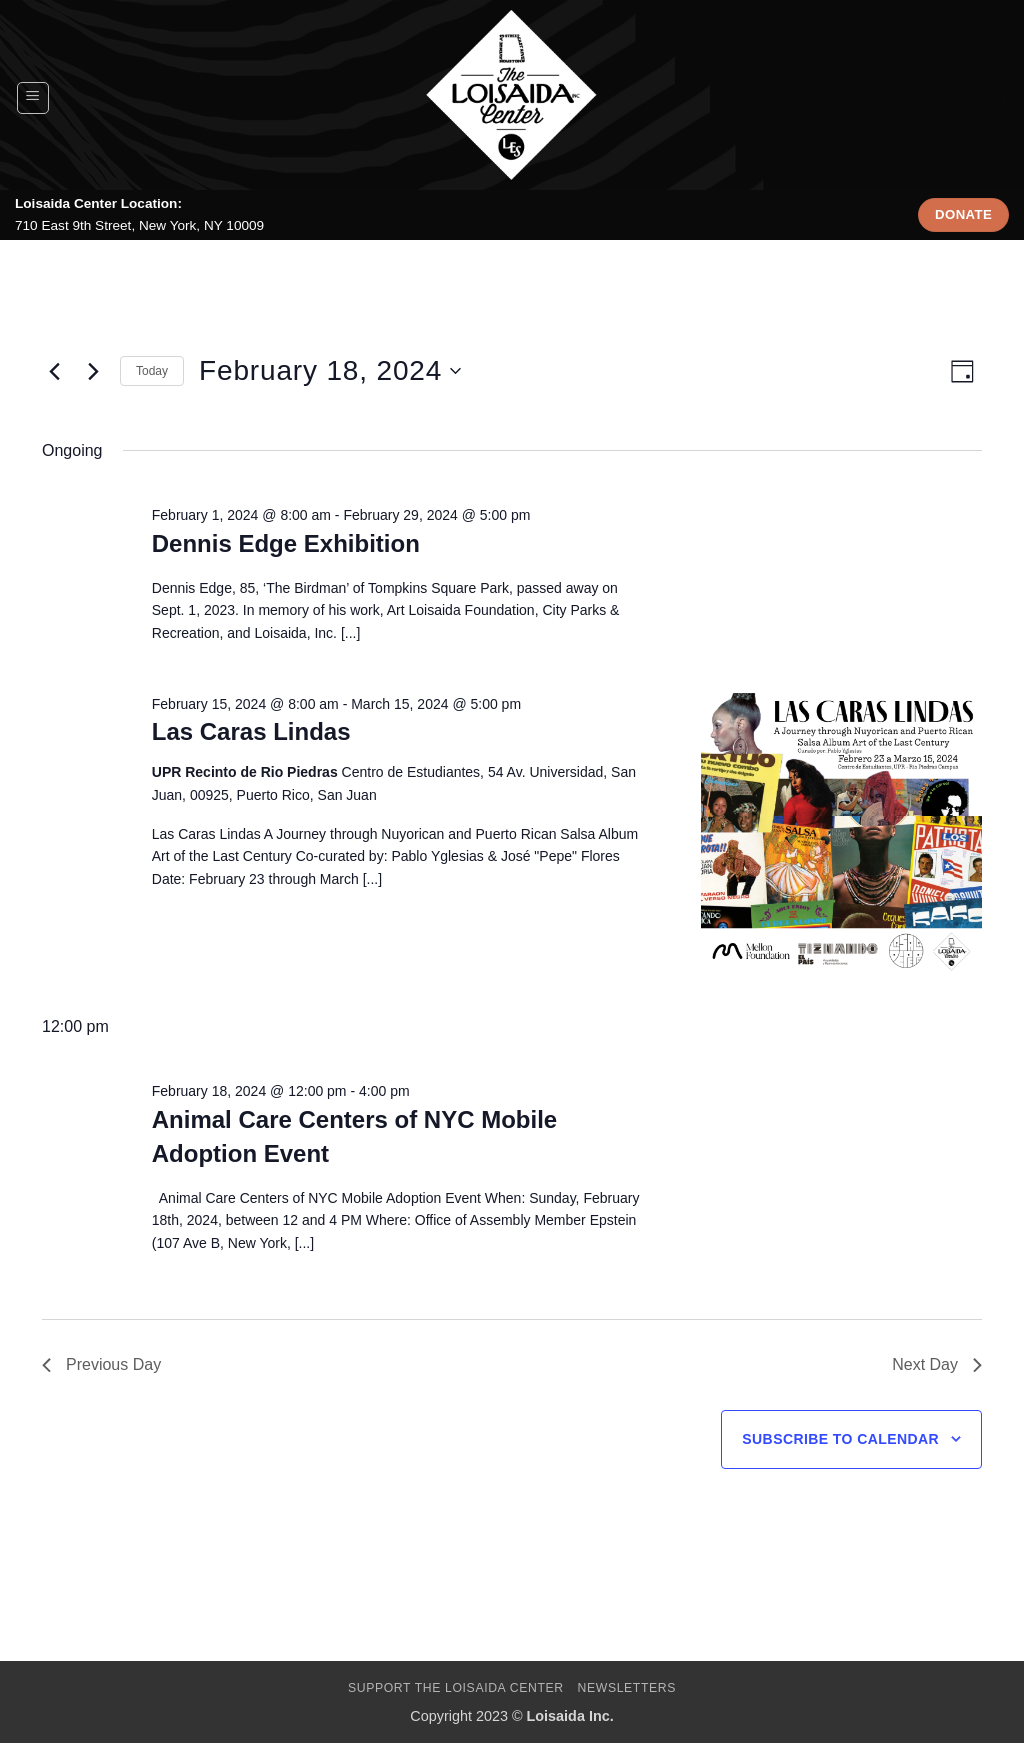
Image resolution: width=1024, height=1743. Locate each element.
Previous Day (101, 1364)
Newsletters (627, 1688)
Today (152, 371)
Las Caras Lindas (251, 731)
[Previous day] (54, 371)
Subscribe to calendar (840, 1439)
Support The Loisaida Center (456, 1688)
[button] (33, 98)
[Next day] (93, 371)
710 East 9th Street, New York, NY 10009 (139, 225)
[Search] (999, 97)
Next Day (937, 1364)
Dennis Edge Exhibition (286, 543)
